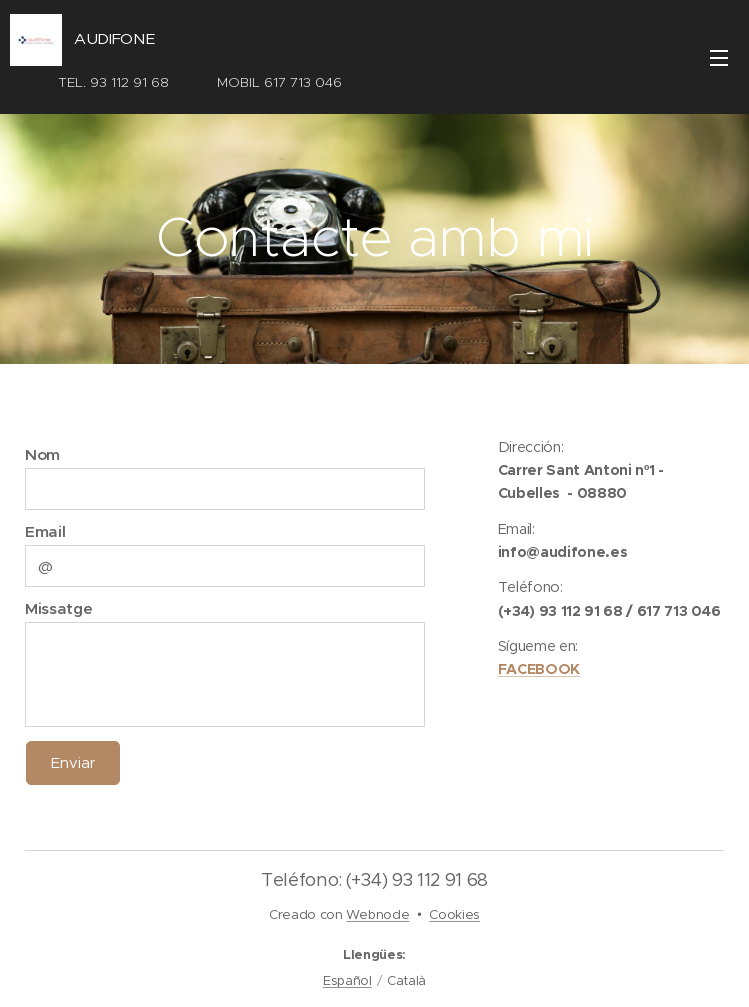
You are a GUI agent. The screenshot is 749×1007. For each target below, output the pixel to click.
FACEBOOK (539, 669)
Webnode (377, 914)
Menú (719, 58)
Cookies (454, 914)
